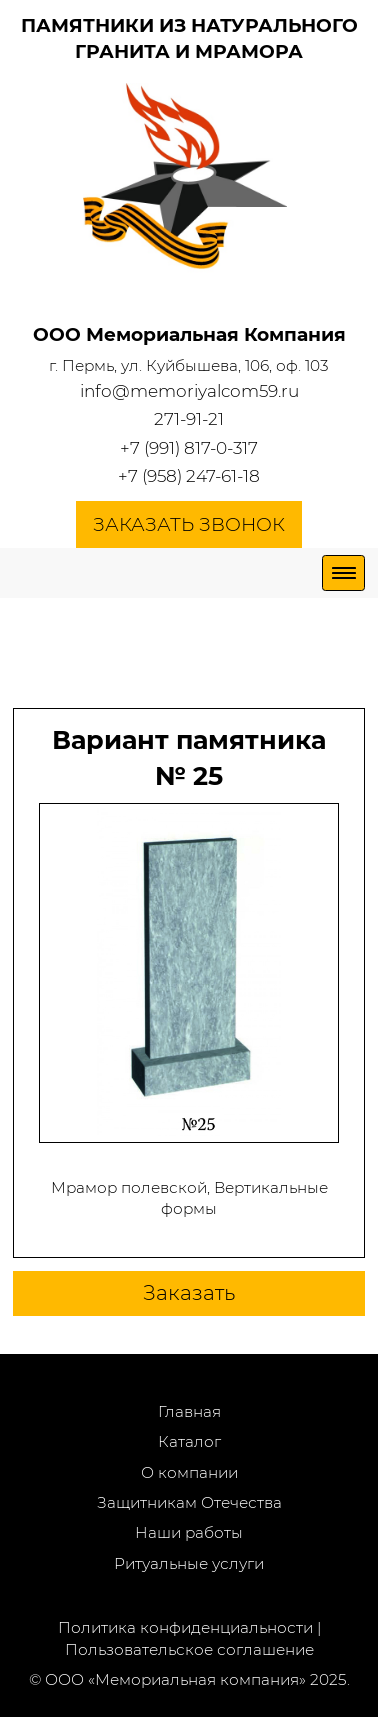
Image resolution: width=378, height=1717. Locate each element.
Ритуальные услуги (189, 1563)
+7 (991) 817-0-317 (189, 448)
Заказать (189, 1292)
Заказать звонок (189, 524)
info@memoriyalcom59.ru (189, 391)
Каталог (189, 1441)
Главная (189, 1411)
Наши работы (189, 1532)
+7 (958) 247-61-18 (189, 476)
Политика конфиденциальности (185, 1627)
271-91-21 (189, 419)
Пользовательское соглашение (189, 1649)
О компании (189, 1472)
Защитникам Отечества (189, 1502)
